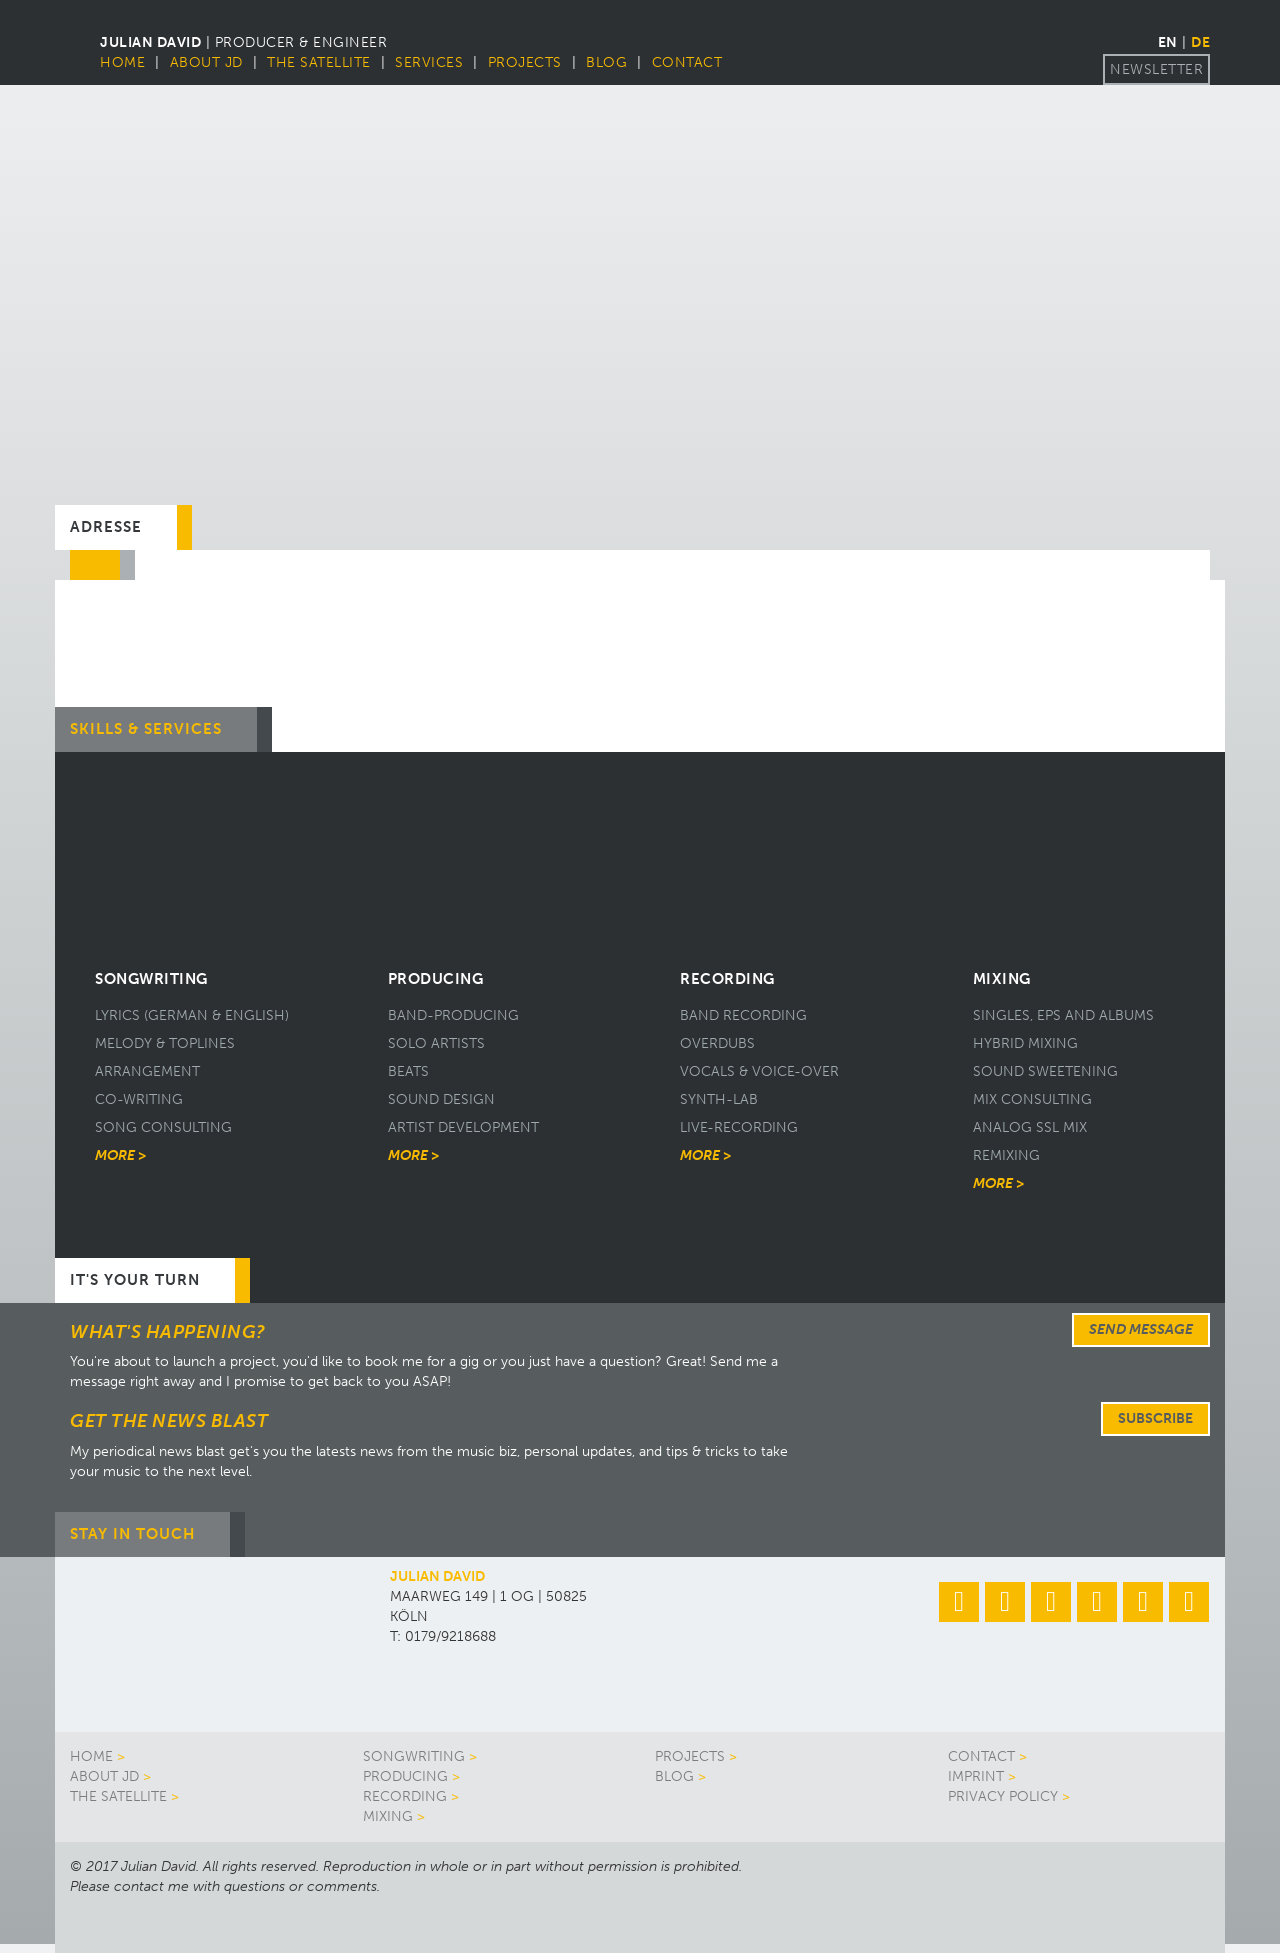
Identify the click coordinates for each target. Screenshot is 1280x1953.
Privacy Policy (1003, 1796)
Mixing (388, 1816)
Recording (405, 1796)
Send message (1141, 1329)
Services (429, 62)
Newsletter (1156, 69)
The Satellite (319, 62)
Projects (525, 62)
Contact (687, 62)
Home (122, 62)
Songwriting (414, 1756)
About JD (206, 62)
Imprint (976, 1776)
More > (120, 1155)
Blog (606, 62)
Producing (405, 1776)
